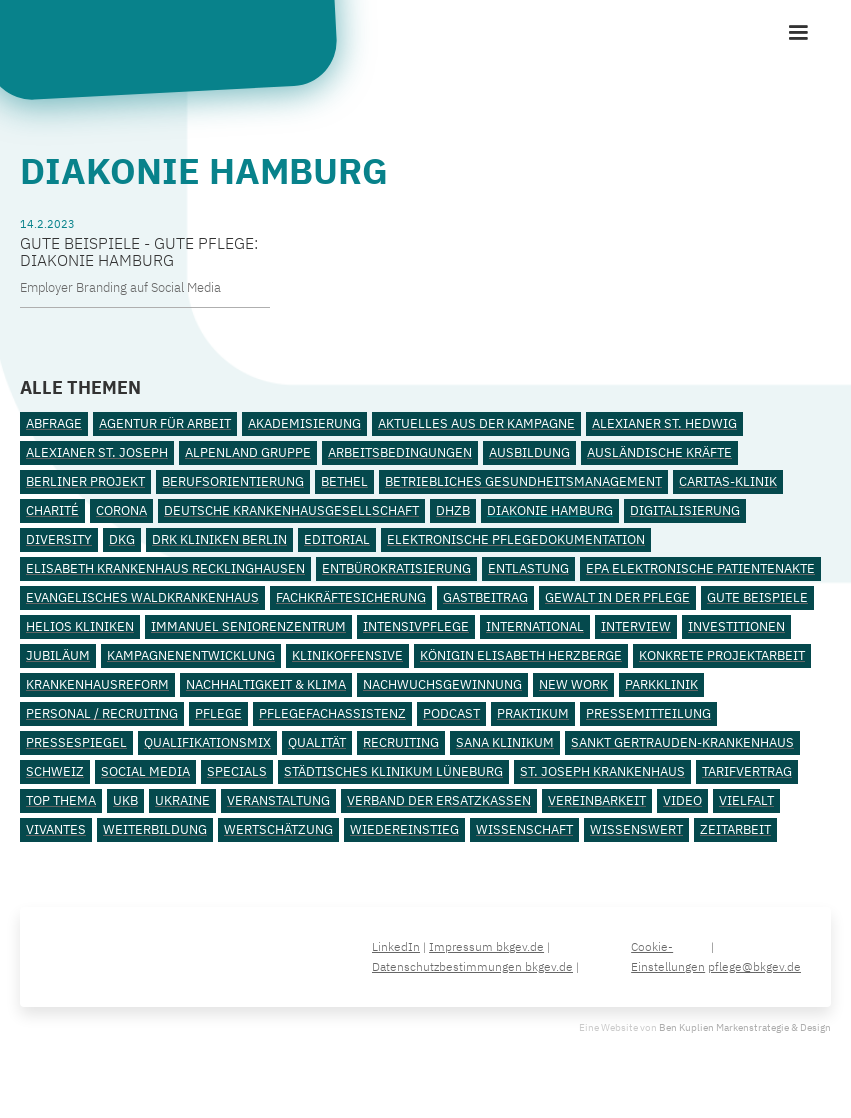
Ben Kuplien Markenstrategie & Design (745, 1027)
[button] (798, 33)
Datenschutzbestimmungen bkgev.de (472, 966)
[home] (175, 46)
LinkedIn (396, 946)
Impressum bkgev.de (486, 946)
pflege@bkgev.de (754, 966)
